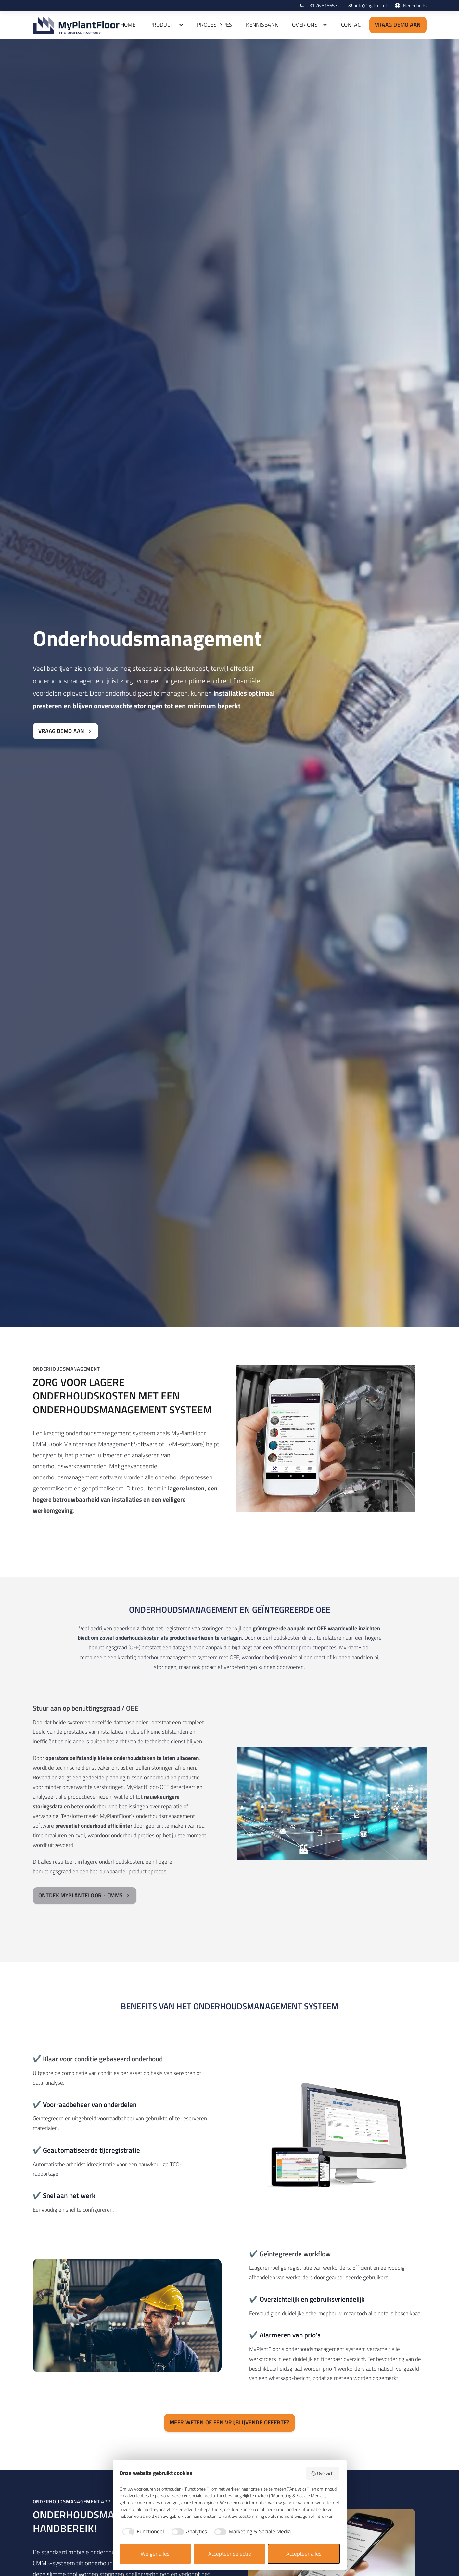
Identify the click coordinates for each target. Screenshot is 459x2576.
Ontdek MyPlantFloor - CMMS (84, 1895)
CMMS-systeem (54, 2563)
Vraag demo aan (398, 24)
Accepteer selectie (229, 2553)
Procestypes (214, 24)
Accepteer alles (304, 2553)
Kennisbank (262, 24)
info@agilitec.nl (371, 5)
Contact (352, 24)
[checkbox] (142, 2532)
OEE (134, 1647)
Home (128, 24)
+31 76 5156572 (323, 5)
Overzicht (323, 2473)
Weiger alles (155, 2553)
